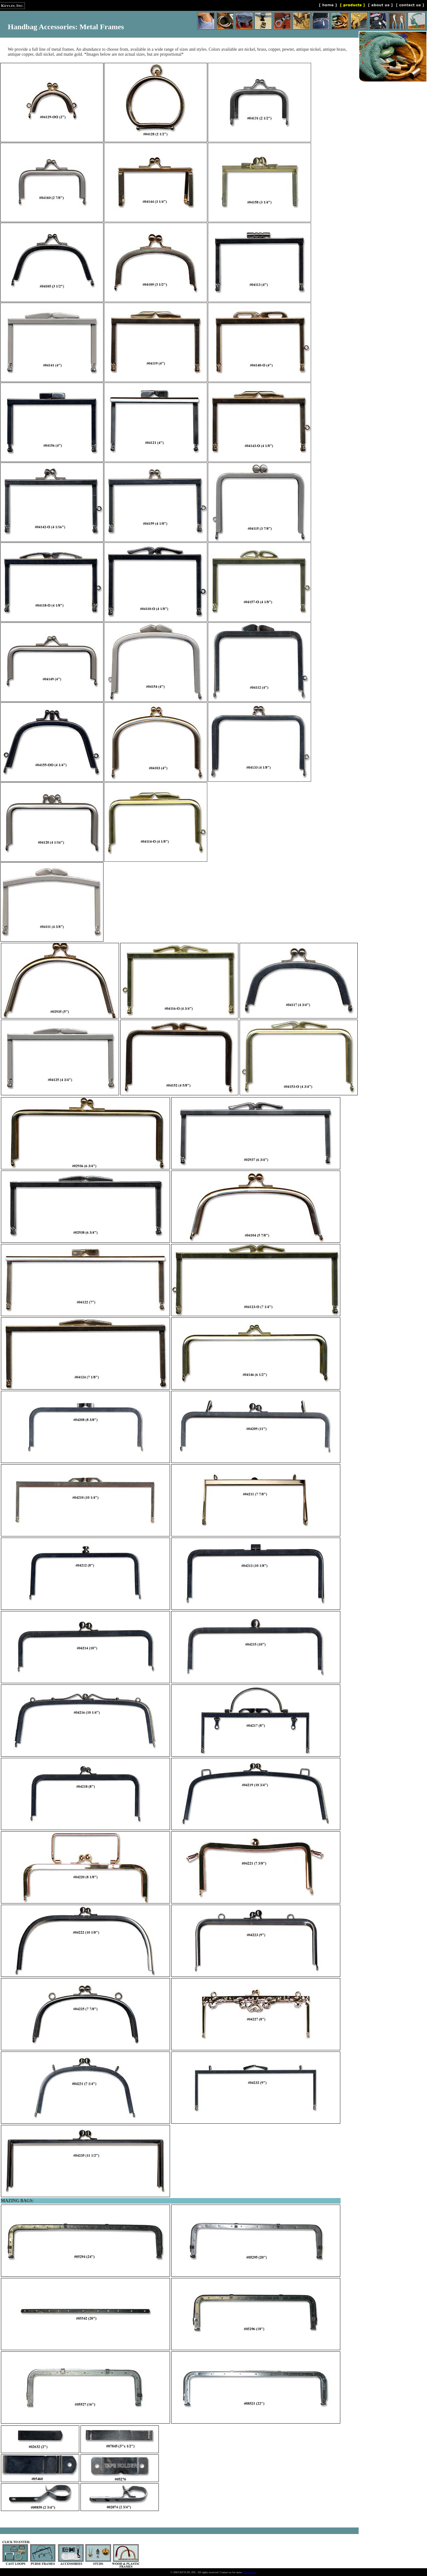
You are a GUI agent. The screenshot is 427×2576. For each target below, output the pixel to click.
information (249, 2572)
